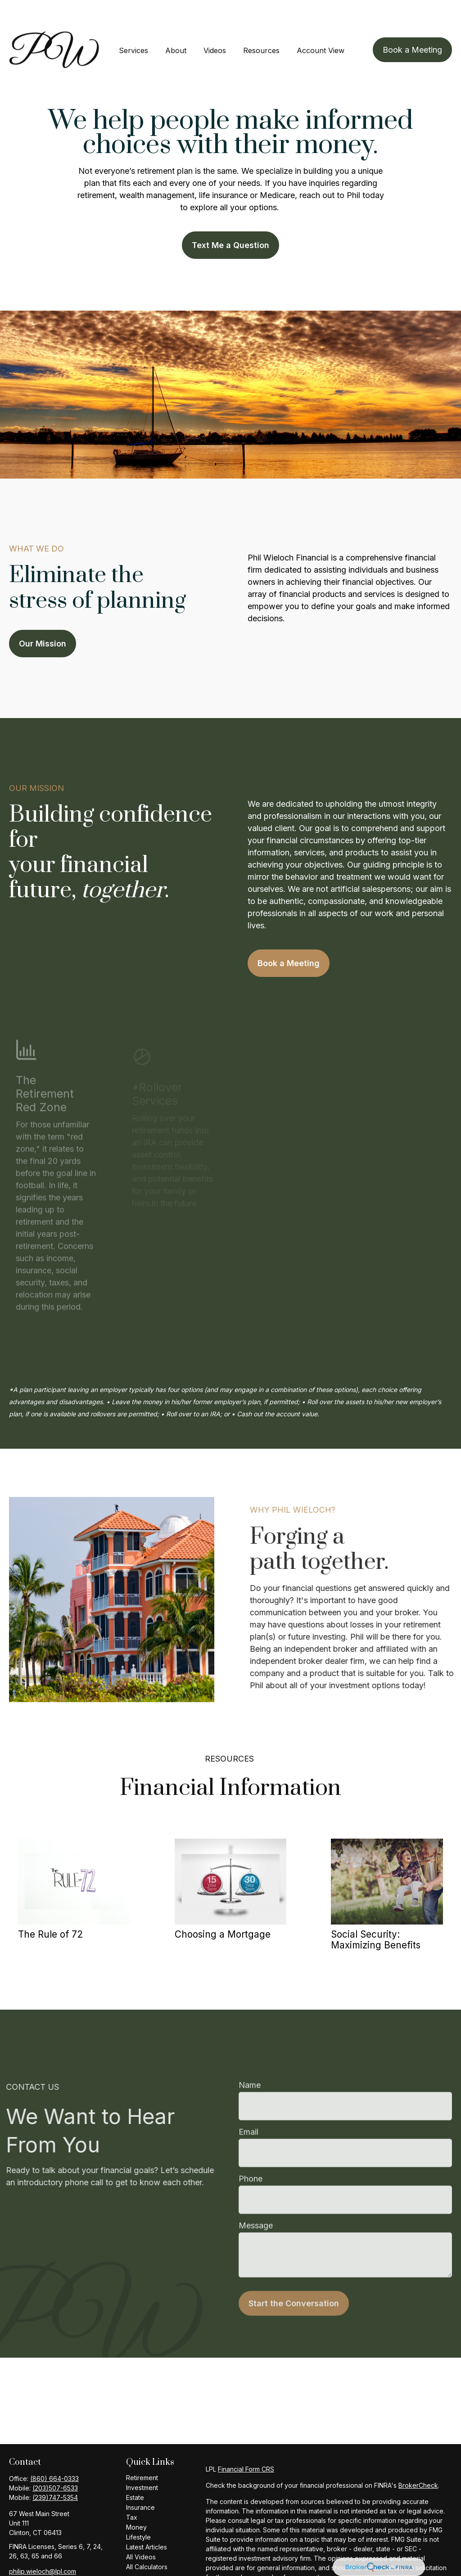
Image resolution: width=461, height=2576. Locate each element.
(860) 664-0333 (54, 2451)
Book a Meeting (289, 936)
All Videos (141, 2530)
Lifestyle (138, 2510)
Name (250, 2077)
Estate (135, 2470)
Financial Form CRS (246, 2442)
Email (248, 2124)
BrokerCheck (418, 2458)
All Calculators (146, 2540)
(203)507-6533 (55, 2461)
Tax (131, 2490)
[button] (133, 23)
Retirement (142, 2450)
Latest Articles (146, 2520)
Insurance (140, 2480)
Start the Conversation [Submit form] (294, 2295)
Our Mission (42, 616)
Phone (250, 2170)
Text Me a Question (230, 218)
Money (136, 2500)
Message (256, 2217)
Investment (142, 2460)
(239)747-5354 (55, 2470)
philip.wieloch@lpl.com (42, 2544)
